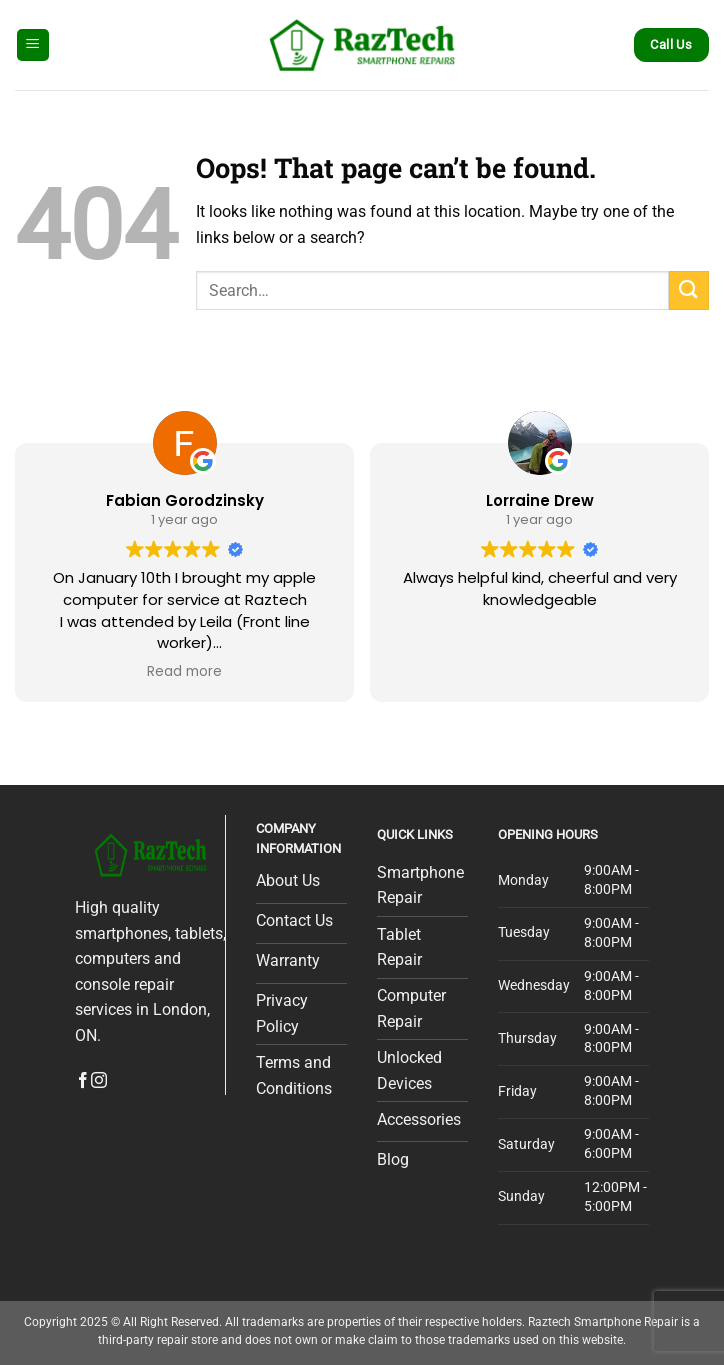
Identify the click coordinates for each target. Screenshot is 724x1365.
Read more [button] (184, 672)
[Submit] (689, 290)
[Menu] (33, 45)
